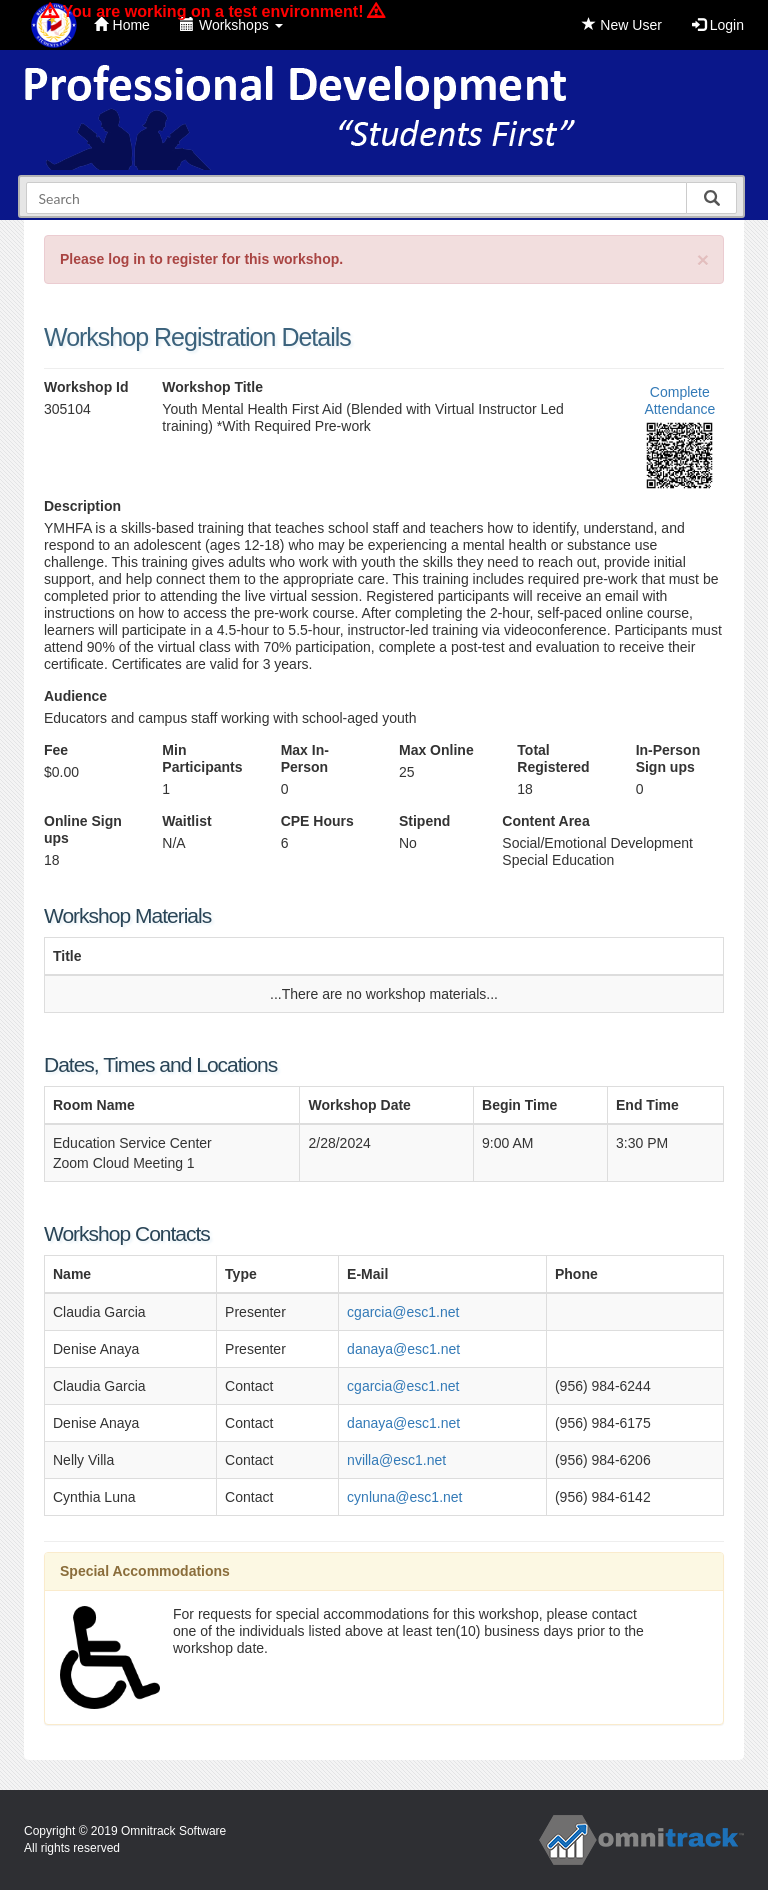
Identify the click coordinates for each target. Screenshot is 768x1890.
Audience (75, 696)
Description (82, 506)
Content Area (545, 821)
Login (718, 25)
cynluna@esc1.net (404, 1497)
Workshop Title (212, 387)
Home (122, 25)
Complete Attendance (679, 400)
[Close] (703, 259)
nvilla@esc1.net (396, 1460)
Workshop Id (86, 387)
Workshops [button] (231, 25)
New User (621, 25)
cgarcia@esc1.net (403, 1312)
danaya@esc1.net (403, 1349)
